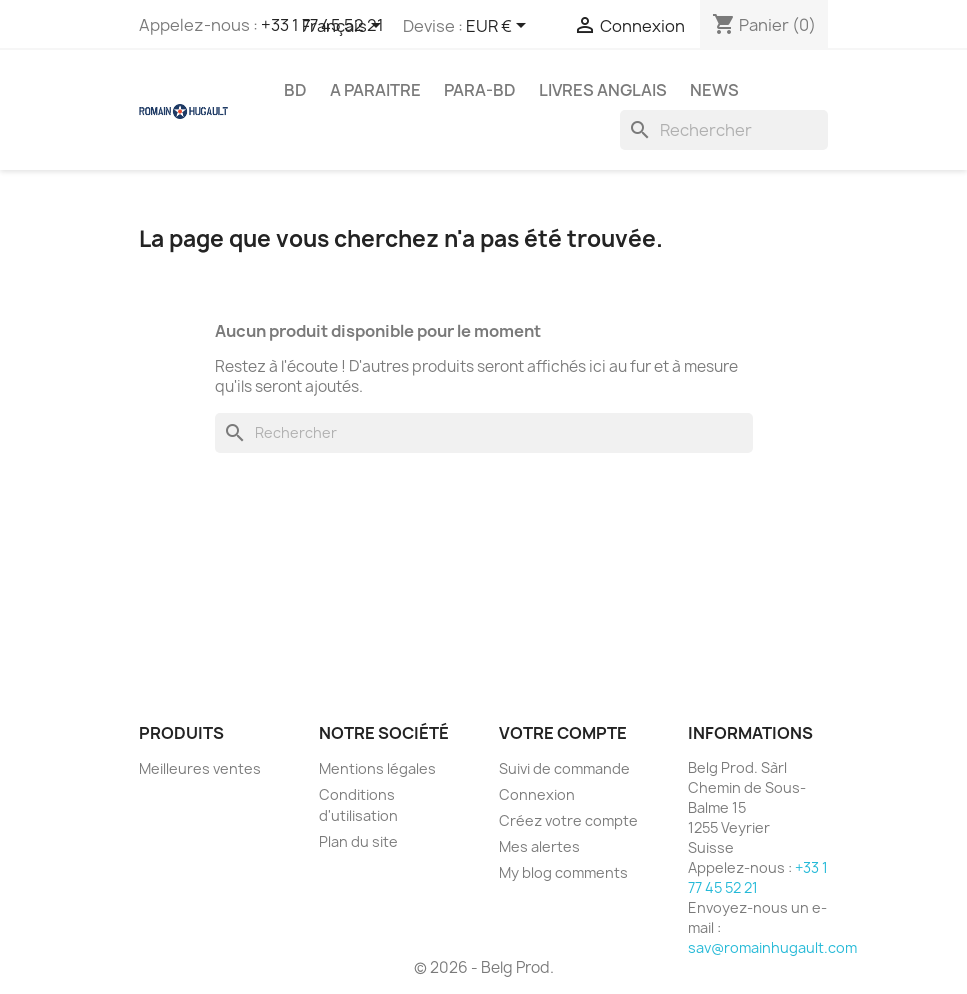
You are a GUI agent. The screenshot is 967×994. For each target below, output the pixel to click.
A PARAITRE (375, 90)
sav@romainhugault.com (772, 947)
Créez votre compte (568, 820)
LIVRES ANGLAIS (603, 90)
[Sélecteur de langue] (345, 27)
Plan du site (358, 841)
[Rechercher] (724, 130)
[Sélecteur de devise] (499, 27)
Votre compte (563, 733)
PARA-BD (480, 90)
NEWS (714, 90)
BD (295, 90)
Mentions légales (377, 768)
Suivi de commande (564, 768)
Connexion (537, 794)
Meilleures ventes (200, 768)
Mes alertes (539, 846)
